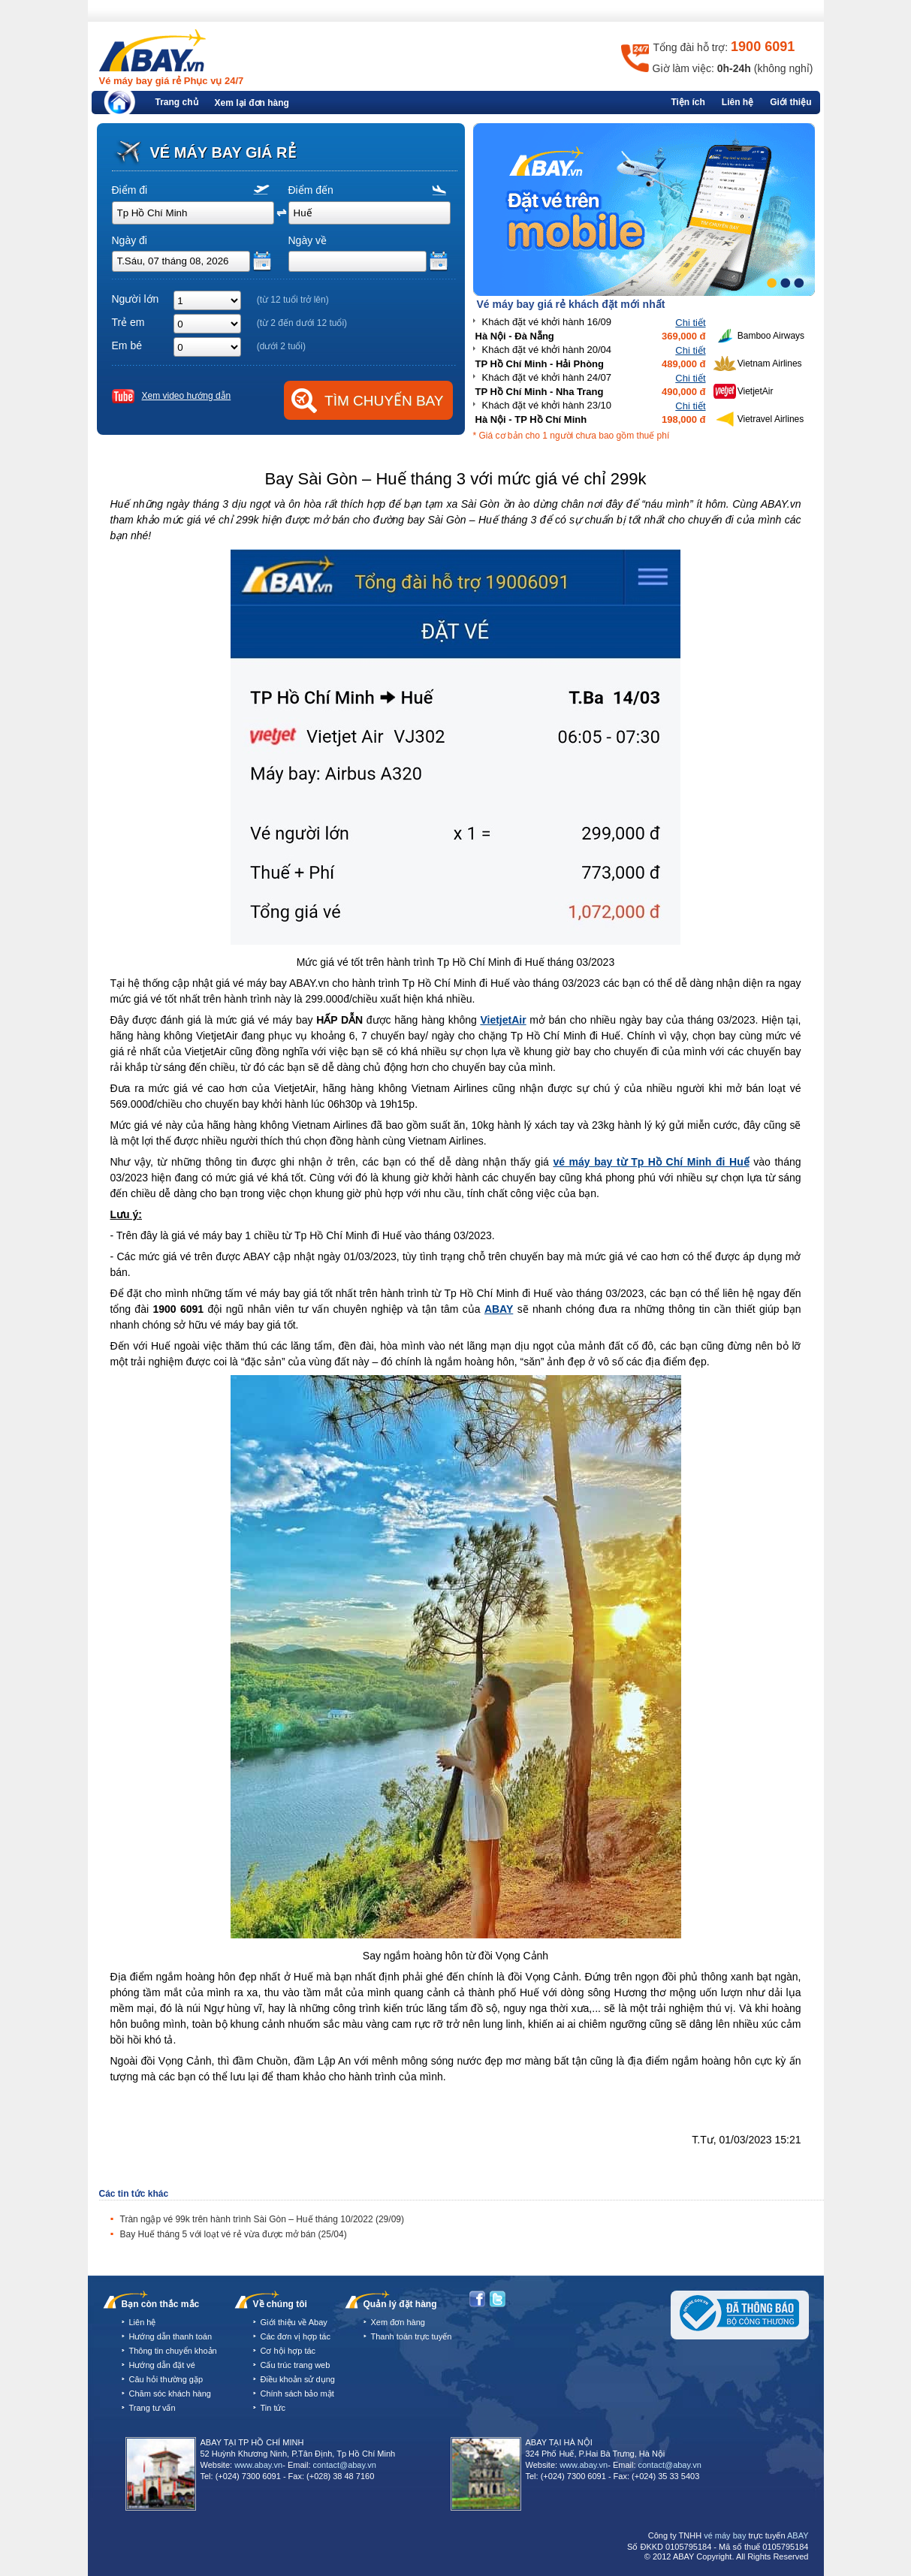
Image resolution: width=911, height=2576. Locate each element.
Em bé (127, 345)
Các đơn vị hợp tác (295, 2336)
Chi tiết (690, 322)
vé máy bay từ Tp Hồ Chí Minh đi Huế (651, 1162)
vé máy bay (725, 2535)
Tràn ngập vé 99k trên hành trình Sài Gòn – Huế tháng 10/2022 (262, 2219)
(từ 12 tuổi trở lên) (293, 299)
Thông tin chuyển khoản (173, 2350)
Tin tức (273, 2407)
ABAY (498, 1309)
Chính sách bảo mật (297, 2393)
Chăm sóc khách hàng (170, 2393)
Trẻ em (128, 322)
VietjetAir (503, 1020)
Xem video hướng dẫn (186, 396)
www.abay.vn (258, 2464)
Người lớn (135, 299)
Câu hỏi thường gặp (166, 2379)
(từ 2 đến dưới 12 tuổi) (302, 323)
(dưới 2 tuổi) (281, 346)
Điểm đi (130, 190)
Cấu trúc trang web (295, 2364)
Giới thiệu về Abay (294, 2322)
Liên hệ (737, 102)
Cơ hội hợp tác (288, 2350)
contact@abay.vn (344, 2464)
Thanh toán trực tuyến (411, 2336)
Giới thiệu (790, 102)
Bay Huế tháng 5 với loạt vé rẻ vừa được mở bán (233, 2234)
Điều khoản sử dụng (298, 2379)
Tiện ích (687, 102)
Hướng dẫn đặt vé (162, 2364)
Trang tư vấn (152, 2407)
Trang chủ (176, 102)
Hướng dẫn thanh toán (171, 2336)
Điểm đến (310, 190)
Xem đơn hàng (398, 2322)
